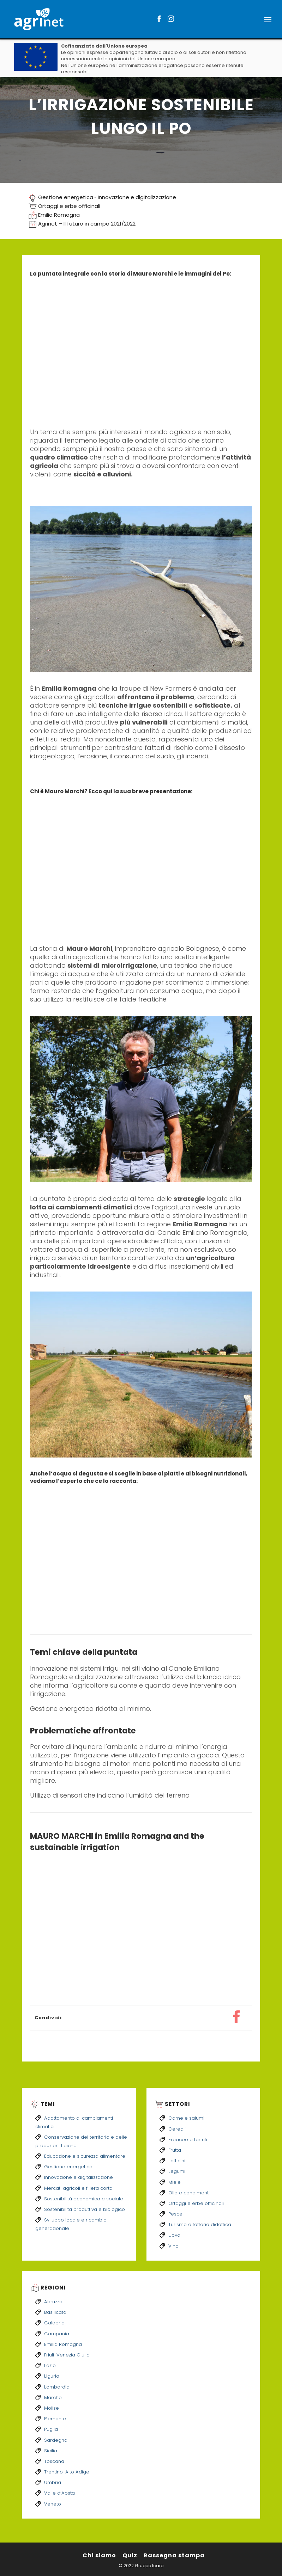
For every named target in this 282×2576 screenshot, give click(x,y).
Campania (56, 2333)
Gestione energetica (65, 197)
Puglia (51, 2429)
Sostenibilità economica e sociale (83, 2198)
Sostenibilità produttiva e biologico (84, 2209)
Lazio (50, 2365)
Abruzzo (53, 2301)
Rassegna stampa (174, 2555)
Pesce (175, 2214)
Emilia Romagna (59, 214)
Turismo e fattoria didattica (199, 2224)
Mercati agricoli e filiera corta (78, 2188)
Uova (174, 2235)
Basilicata (55, 2312)
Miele (174, 2182)
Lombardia (57, 2387)
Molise (51, 2408)
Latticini (176, 2160)
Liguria (51, 2376)
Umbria (52, 2482)
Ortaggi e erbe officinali (69, 206)
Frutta (174, 2150)
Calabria (54, 2322)
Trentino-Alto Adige (66, 2472)
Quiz (129, 2555)
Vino (173, 2246)
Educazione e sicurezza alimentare (84, 2156)
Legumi (176, 2171)
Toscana (54, 2461)
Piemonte (55, 2418)
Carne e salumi (186, 2118)
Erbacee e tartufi (187, 2139)
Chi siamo (99, 2555)
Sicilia (50, 2450)
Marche (53, 2397)
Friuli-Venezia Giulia (67, 2355)
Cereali (177, 2129)
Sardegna (55, 2440)
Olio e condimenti (189, 2192)
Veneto (52, 2504)
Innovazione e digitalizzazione (137, 197)
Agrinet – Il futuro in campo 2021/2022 (87, 223)
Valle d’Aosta (59, 2493)
